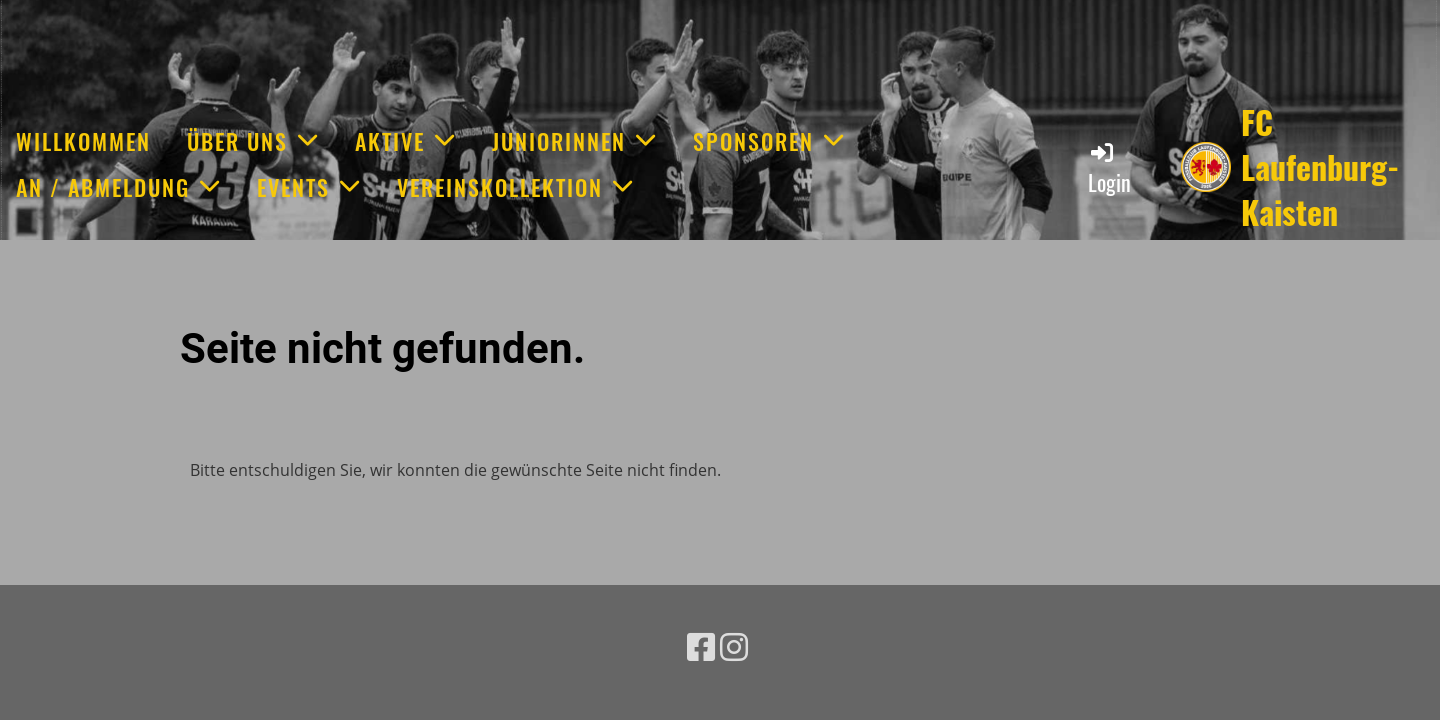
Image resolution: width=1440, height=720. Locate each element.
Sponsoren (769, 141)
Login (1109, 168)
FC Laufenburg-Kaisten (1320, 167)
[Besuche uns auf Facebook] (701, 646)
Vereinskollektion (515, 187)
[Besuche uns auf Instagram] (734, 646)
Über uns (253, 141)
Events (309, 187)
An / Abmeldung (118, 187)
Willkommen (83, 141)
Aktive (405, 141)
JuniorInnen (574, 141)
